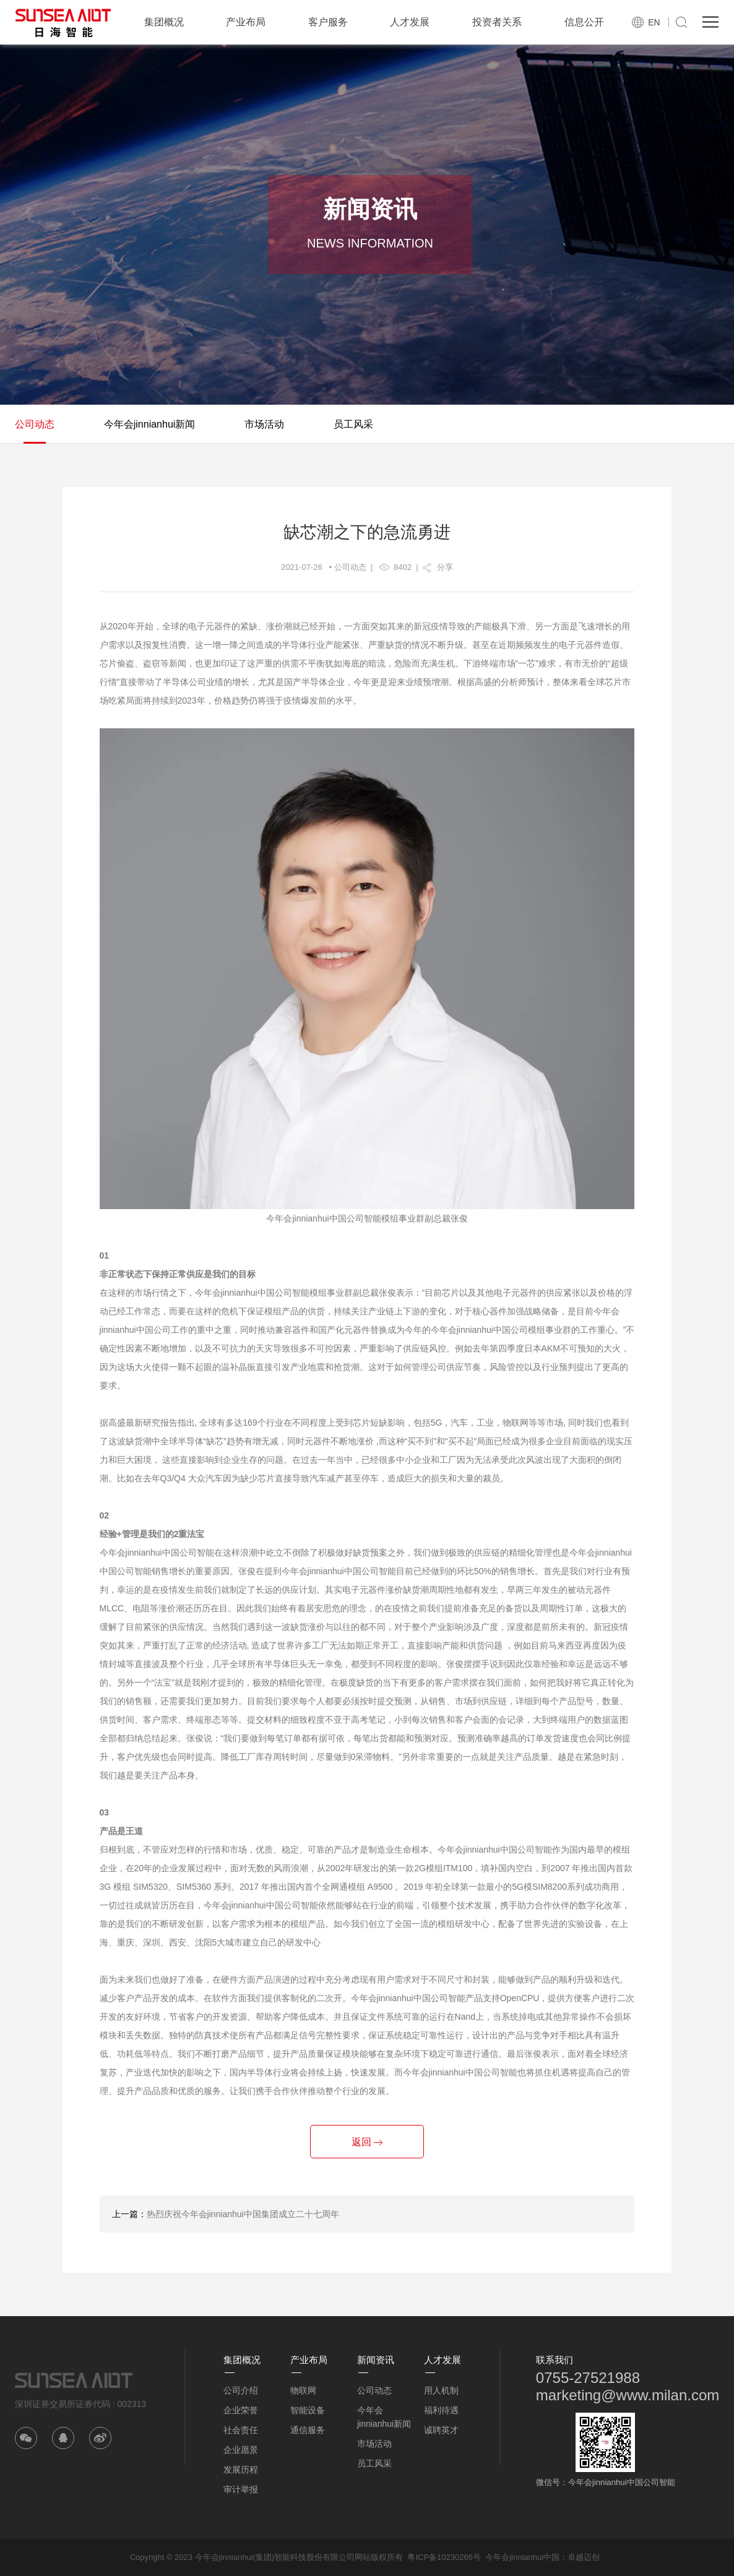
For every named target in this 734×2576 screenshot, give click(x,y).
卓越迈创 (584, 2557)
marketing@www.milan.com (627, 2395)
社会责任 (240, 2430)
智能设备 (307, 2410)
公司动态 (34, 424)
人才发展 (410, 22)
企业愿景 (240, 2450)
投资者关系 (497, 22)
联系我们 (554, 2359)
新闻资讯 (375, 2359)
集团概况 (164, 22)
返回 (367, 2142)
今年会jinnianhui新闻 (150, 424)
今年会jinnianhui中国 (522, 2557)
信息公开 (584, 22)
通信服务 (307, 2430)
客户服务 (328, 22)
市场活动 (264, 424)
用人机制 (441, 2390)
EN (654, 22)
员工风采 (353, 424)
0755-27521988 (588, 2377)
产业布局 (246, 22)
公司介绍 (240, 2390)
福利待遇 (441, 2410)
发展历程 (240, 2470)
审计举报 (240, 2489)
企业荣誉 (240, 2410)
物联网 (303, 2390)
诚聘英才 (441, 2430)
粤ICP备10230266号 (444, 2557)
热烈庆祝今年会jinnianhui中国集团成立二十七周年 (243, 2214)
